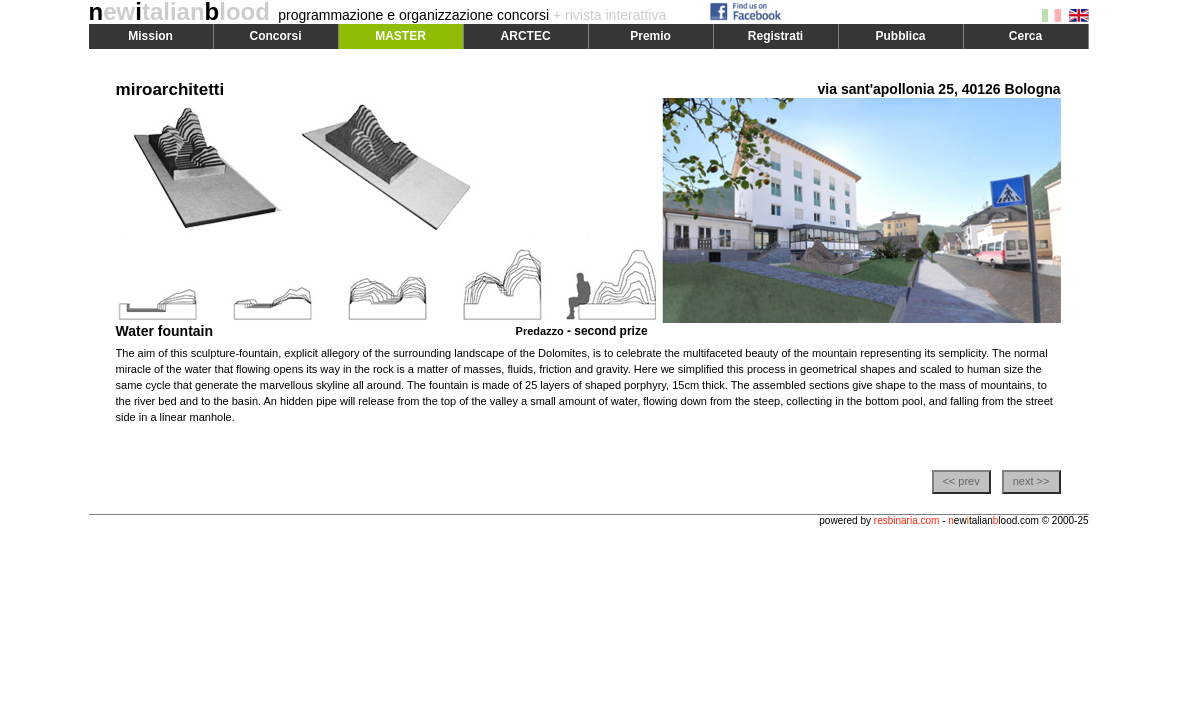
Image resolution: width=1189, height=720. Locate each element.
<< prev (960, 481)
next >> (1031, 481)
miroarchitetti (170, 89)
